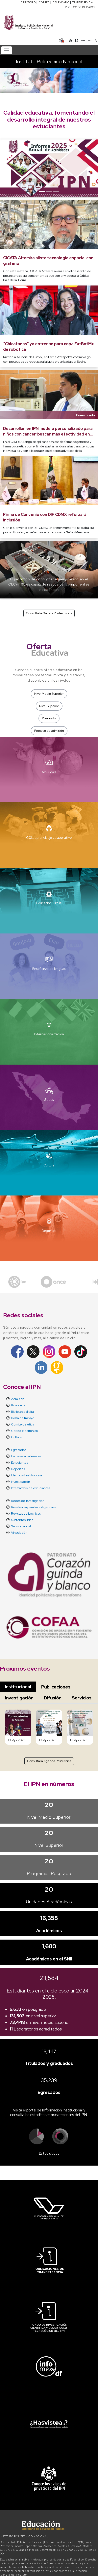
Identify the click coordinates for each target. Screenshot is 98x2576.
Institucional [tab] (18, 1687)
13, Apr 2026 (17, 1740)
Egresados (18, 1450)
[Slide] (42, 191)
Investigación (20, 1482)
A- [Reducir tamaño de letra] (90, 40)
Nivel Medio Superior (49, 694)
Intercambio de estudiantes (30, 1488)
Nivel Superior (49, 706)
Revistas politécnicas (26, 1513)
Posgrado (49, 718)
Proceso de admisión (49, 731)
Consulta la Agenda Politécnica (49, 1761)
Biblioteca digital (23, 1412)
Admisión (17, 1399)
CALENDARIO (61, 2)
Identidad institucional (26, 1475)
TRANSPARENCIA (82, 2)
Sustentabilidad (22, 1520)
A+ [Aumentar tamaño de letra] (83, 40)
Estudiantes (19, 1462)
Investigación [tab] (19, 1698)
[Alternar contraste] (76, 40)
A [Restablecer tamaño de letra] (96, 40)
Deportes (18, 1469)
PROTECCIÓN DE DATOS (79, 7)
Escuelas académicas (26, 1456)
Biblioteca (18, 1405)
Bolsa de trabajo (22, 1418)
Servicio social (21, 1526)
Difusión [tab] (52, 1698)
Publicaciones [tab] (55, 1687)
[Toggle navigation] (6, 50)
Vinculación (19, 1533)
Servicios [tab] (81, 1698)
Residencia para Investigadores (33, 1507)
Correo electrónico (24, 1431)
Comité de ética (22, 1424)
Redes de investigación (27, 1501)
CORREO (44, 2)
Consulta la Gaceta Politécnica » (49, 613)
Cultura (16, 1437)
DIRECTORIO (28, 2)
